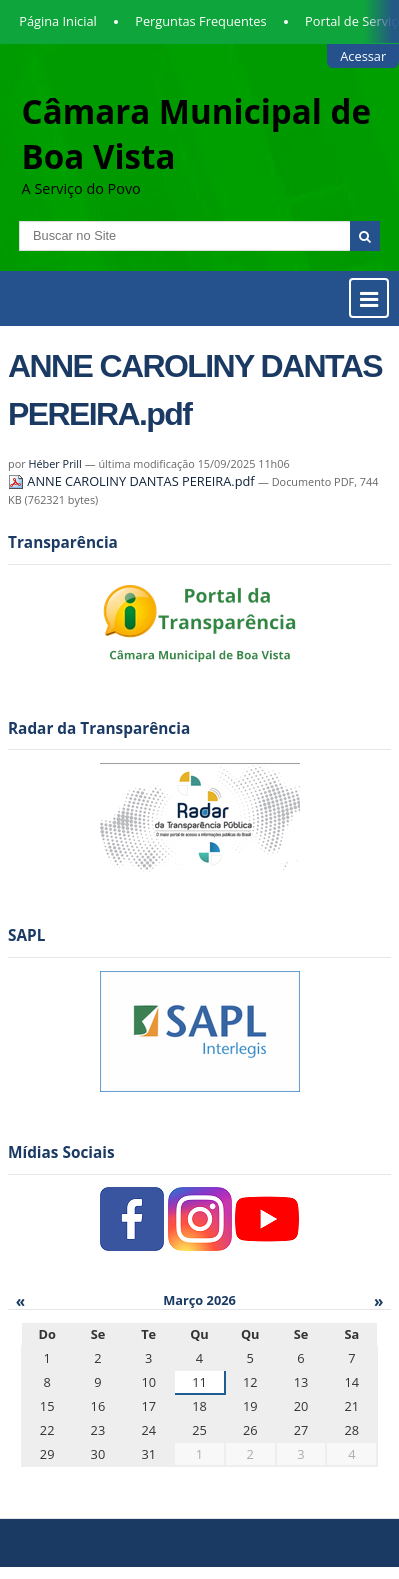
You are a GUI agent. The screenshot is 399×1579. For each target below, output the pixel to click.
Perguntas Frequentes (200, 21)
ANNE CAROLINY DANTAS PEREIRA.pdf (133, 481)
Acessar (363, 56)
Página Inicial (58, 21)
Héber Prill (54, 463)
